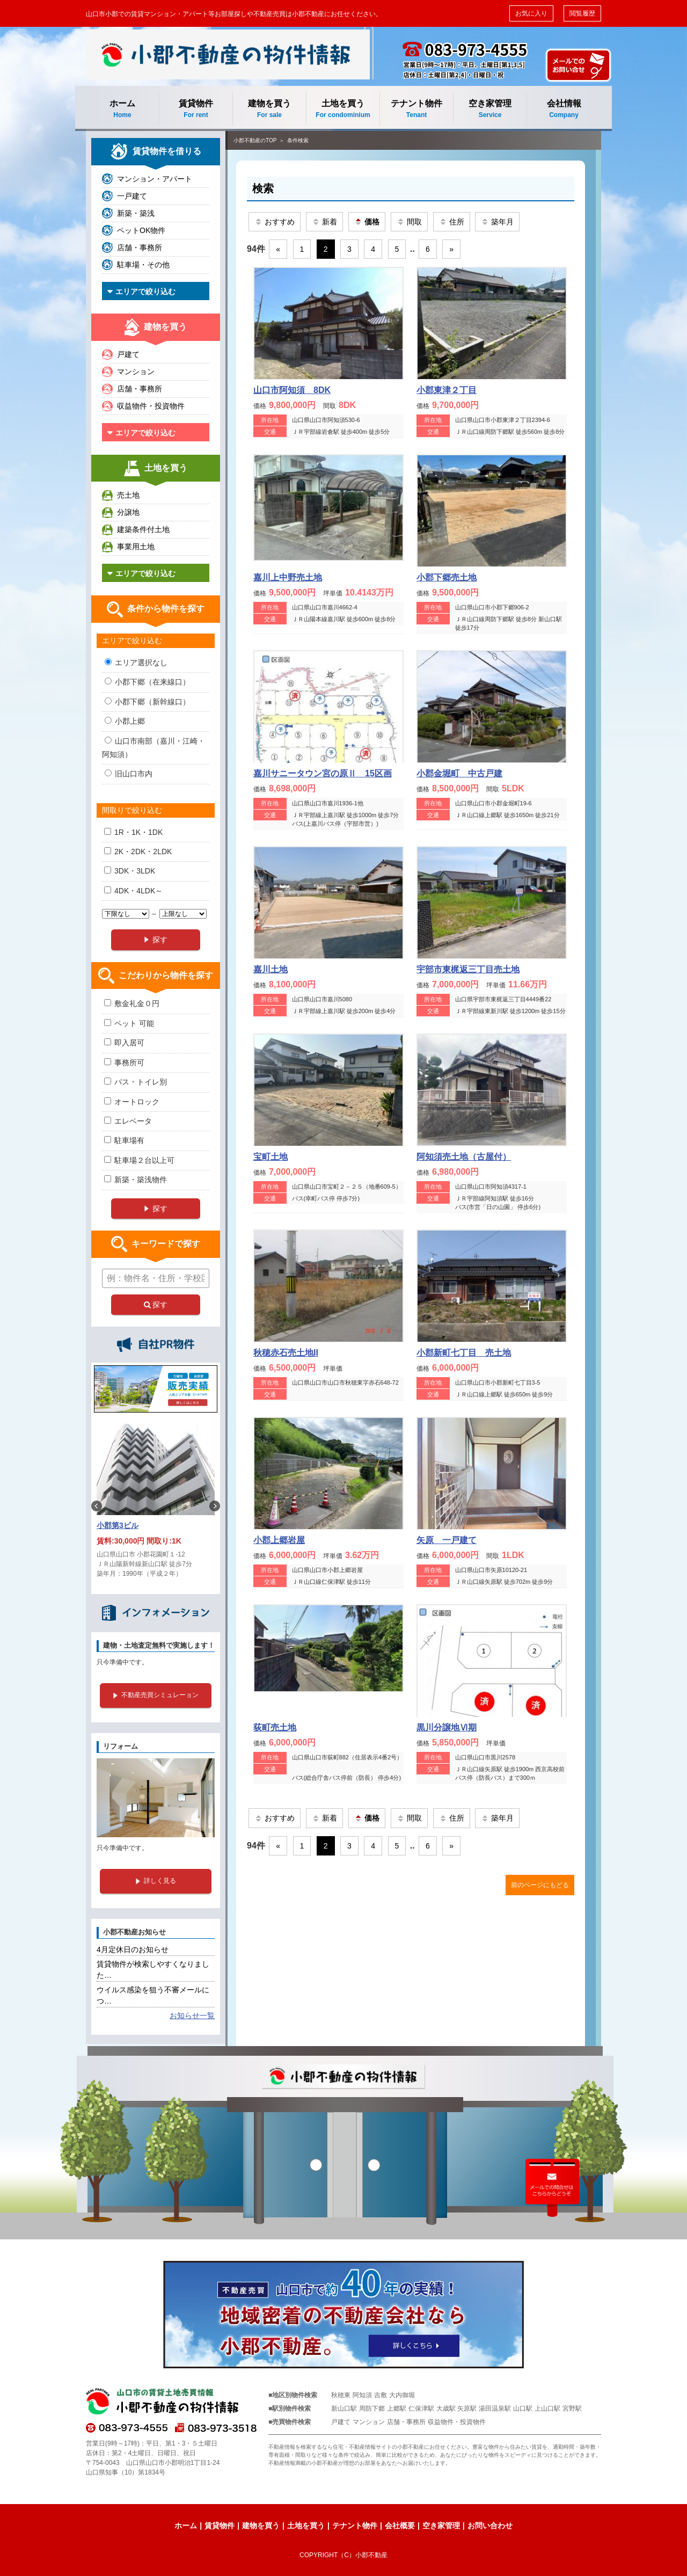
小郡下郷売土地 (446, 577)
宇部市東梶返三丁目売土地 (468, 969)
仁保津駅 (421, 2408)
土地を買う (342, 109)
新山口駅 (344, 2408)
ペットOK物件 (141, 230)
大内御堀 (402, 2395)
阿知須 (362, 2395)
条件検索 (298, 140)
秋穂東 (340, 2395)
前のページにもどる (540, 1885)
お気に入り (531, 13)
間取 (409, 221)
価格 (366, 221)
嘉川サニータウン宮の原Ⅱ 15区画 (322, 773)
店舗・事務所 (139, 247)
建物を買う (269, 109)
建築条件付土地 (143, 529)
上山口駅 (547, 2408)
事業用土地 (136, 546)
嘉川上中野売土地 (287, 577)
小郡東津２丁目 (446, 390)
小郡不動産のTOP (254, 140)
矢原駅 (467, 2408)
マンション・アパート (154, 178)
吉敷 (380, 2395)
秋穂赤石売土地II (285, 1352)
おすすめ (274, 221)
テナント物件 (416, 109)
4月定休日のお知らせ (133, 1949)
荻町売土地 (274, 1727)
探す (156, 1304)
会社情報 (564, 109)
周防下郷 (372, 2408)
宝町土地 (270, 1156)
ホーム (122, 109)
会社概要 (400, 2525)
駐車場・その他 (143, 264)
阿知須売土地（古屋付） (463, 1156)
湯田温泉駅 (495, 2408)
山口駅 (522, 2408)
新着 (324, 221)
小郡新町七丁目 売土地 (463, 1352)
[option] (155, 1506)
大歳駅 (446, 2408)
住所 (451, 221)
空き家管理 (490, 109)
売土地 (128, 495)
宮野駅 (572, 2408)
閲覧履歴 (582, 13)
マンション (136, 371)
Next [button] (214, 1506)
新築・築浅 (136, 213)
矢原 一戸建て (446, 1540)
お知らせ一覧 (192, 2015)
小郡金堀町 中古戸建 (459, 773)
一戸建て (132, 196)
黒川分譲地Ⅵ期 (446, 1727)
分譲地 (128, 512)
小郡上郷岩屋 (279, 1540)
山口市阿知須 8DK (292, 390)
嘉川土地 (270, 969)
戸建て (128, 354)
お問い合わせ (490, 2525)
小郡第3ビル (117, 1525)
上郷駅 (396, 2408)
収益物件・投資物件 (151, 406)
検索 (263, 188)
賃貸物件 (195, 109)
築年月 (497, 221)
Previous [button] (96, 1506)
